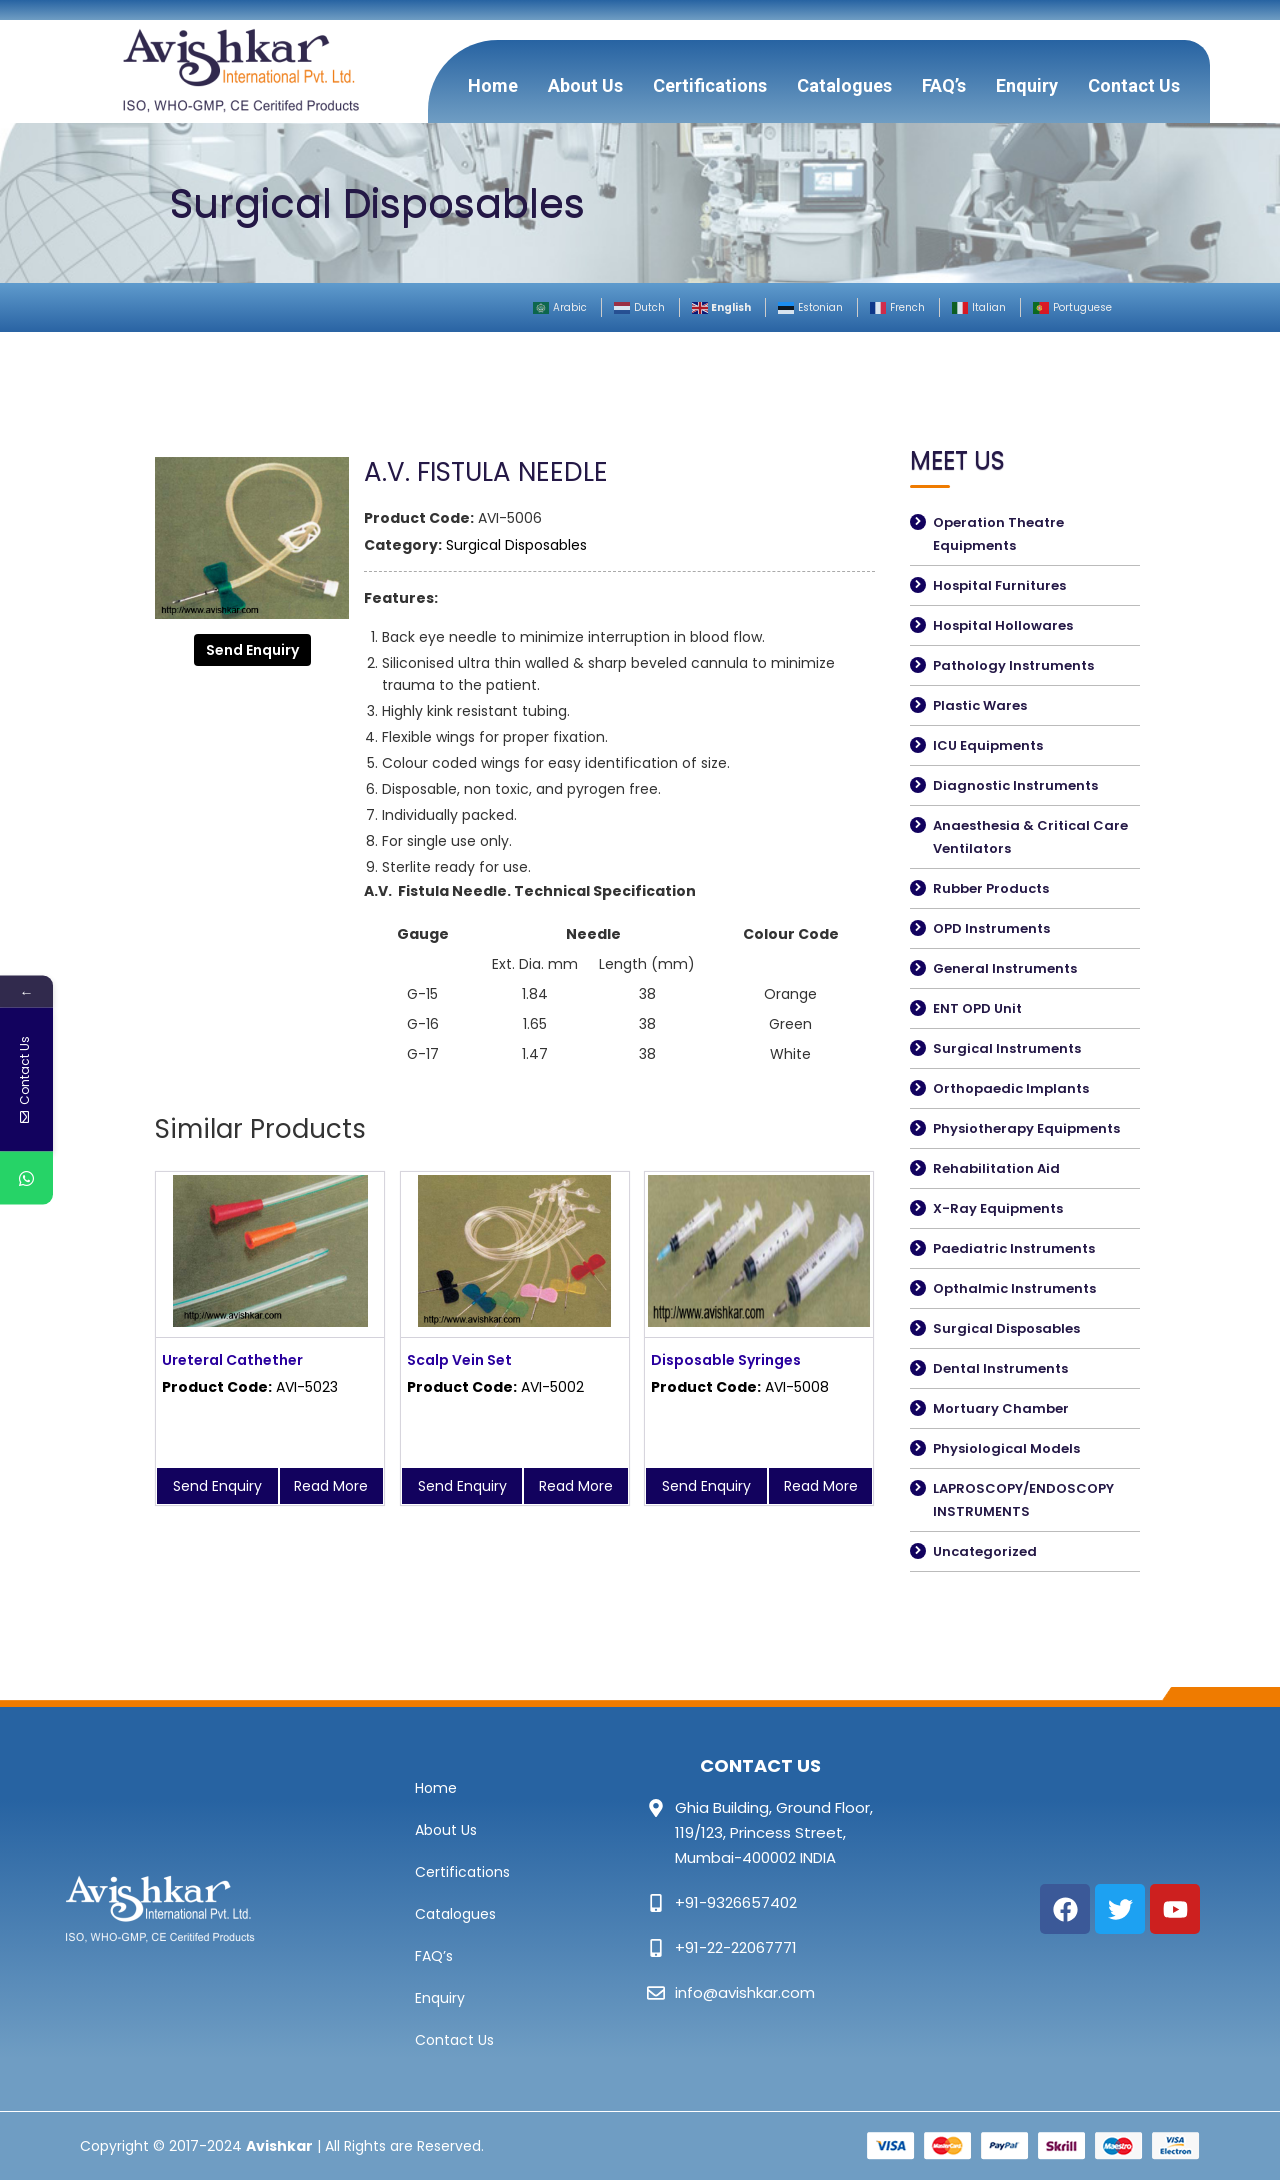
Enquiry (1027, 85)
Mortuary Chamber (1001, 1408)
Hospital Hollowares (1003, 625)
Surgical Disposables (516, 545)
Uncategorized (985, 1551)
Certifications (710, 85)
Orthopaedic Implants (1011, 1088)
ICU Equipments (988, 745)
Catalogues (844, 85)
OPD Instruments (991, 928)
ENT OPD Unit (977, 1008)
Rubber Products (991, 888)
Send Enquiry (252, 650)
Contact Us (1134, 85)
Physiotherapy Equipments (1026, 1128)
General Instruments (1005, 968)
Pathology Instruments (1013, 665)
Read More (331, 1486)
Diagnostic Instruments (1015, 785)
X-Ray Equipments (998, 1208)
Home (493, 85)
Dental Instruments (1000, 1368)
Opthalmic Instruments (1014, 1288)
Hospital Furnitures (999, 585)
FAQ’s (944, 85)
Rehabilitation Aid (996, 1168)
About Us (585, 85)
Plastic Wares (980, 705)
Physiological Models (1006, 1448)
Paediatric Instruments (1014, 1248)
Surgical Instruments (1007, 1048)
